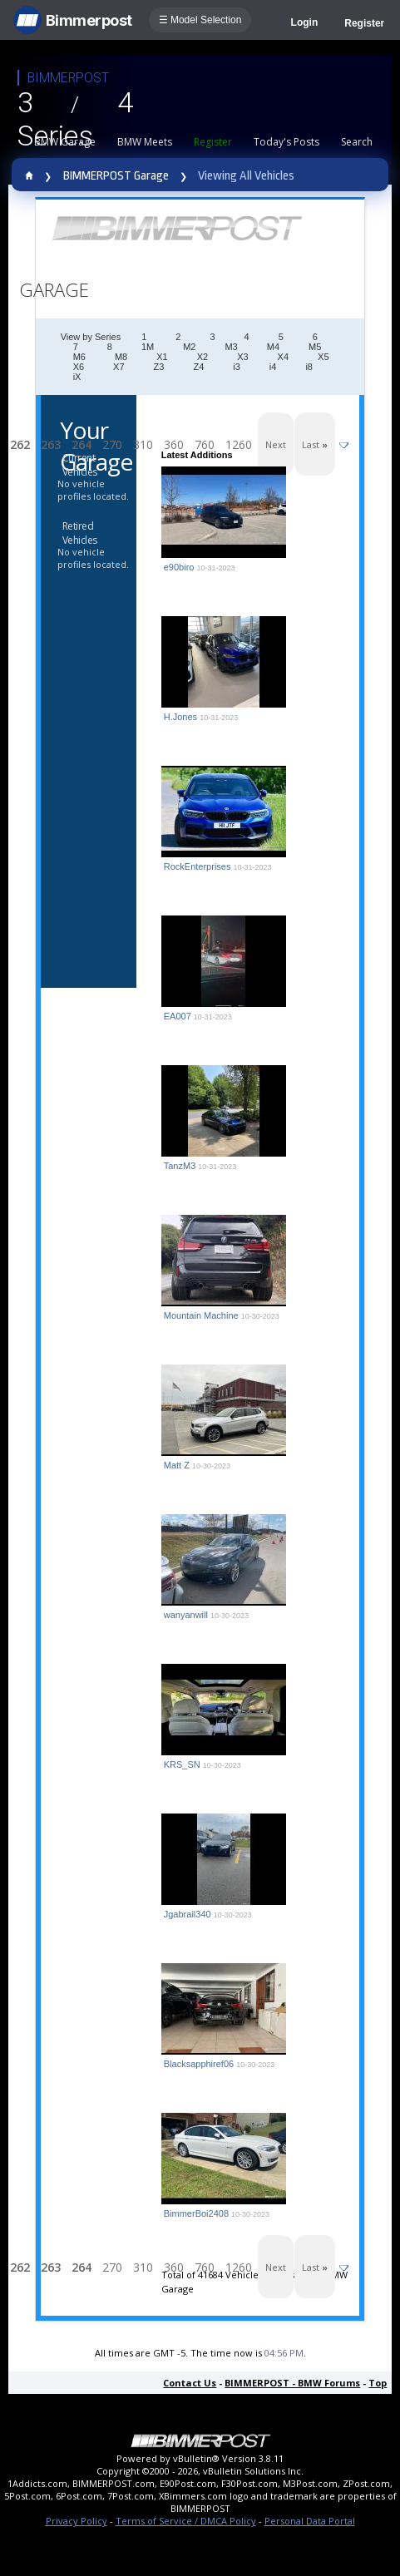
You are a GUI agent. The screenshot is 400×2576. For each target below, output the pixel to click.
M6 (79, 357)
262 (20, 444)
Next (275, 444)
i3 (236, 367)
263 (51, 444)
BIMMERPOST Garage (116, 176)
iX (77, 377)
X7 (118, 367)
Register (364, 23)
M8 (121, 357)
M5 (315, 347)
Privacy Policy (76, 2520)
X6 (78, 367)
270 (112, 444)
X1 (161, 357)
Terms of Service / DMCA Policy (186, 2520)
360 (174, 444)
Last (315, 444)
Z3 (159, 367)
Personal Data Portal (309, 2520)
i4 (273, 367)
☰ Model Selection (200, 20)
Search (357, 142)
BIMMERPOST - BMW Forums (292, 2382)
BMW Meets (144, 142)
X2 (202, 357)
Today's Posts (286, 142)
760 (205, 444)
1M (147, 347)
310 (143, 444)
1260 (238, 444)
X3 (242, 357)
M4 (273, 347)
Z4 (198, 367)
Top (377, 2382)
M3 (231, 347)
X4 (283, 357)
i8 (309, 367)
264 (81, 444)
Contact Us (189, 2382)
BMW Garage (65, 142)
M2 (189, 347)
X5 (323, 357)
